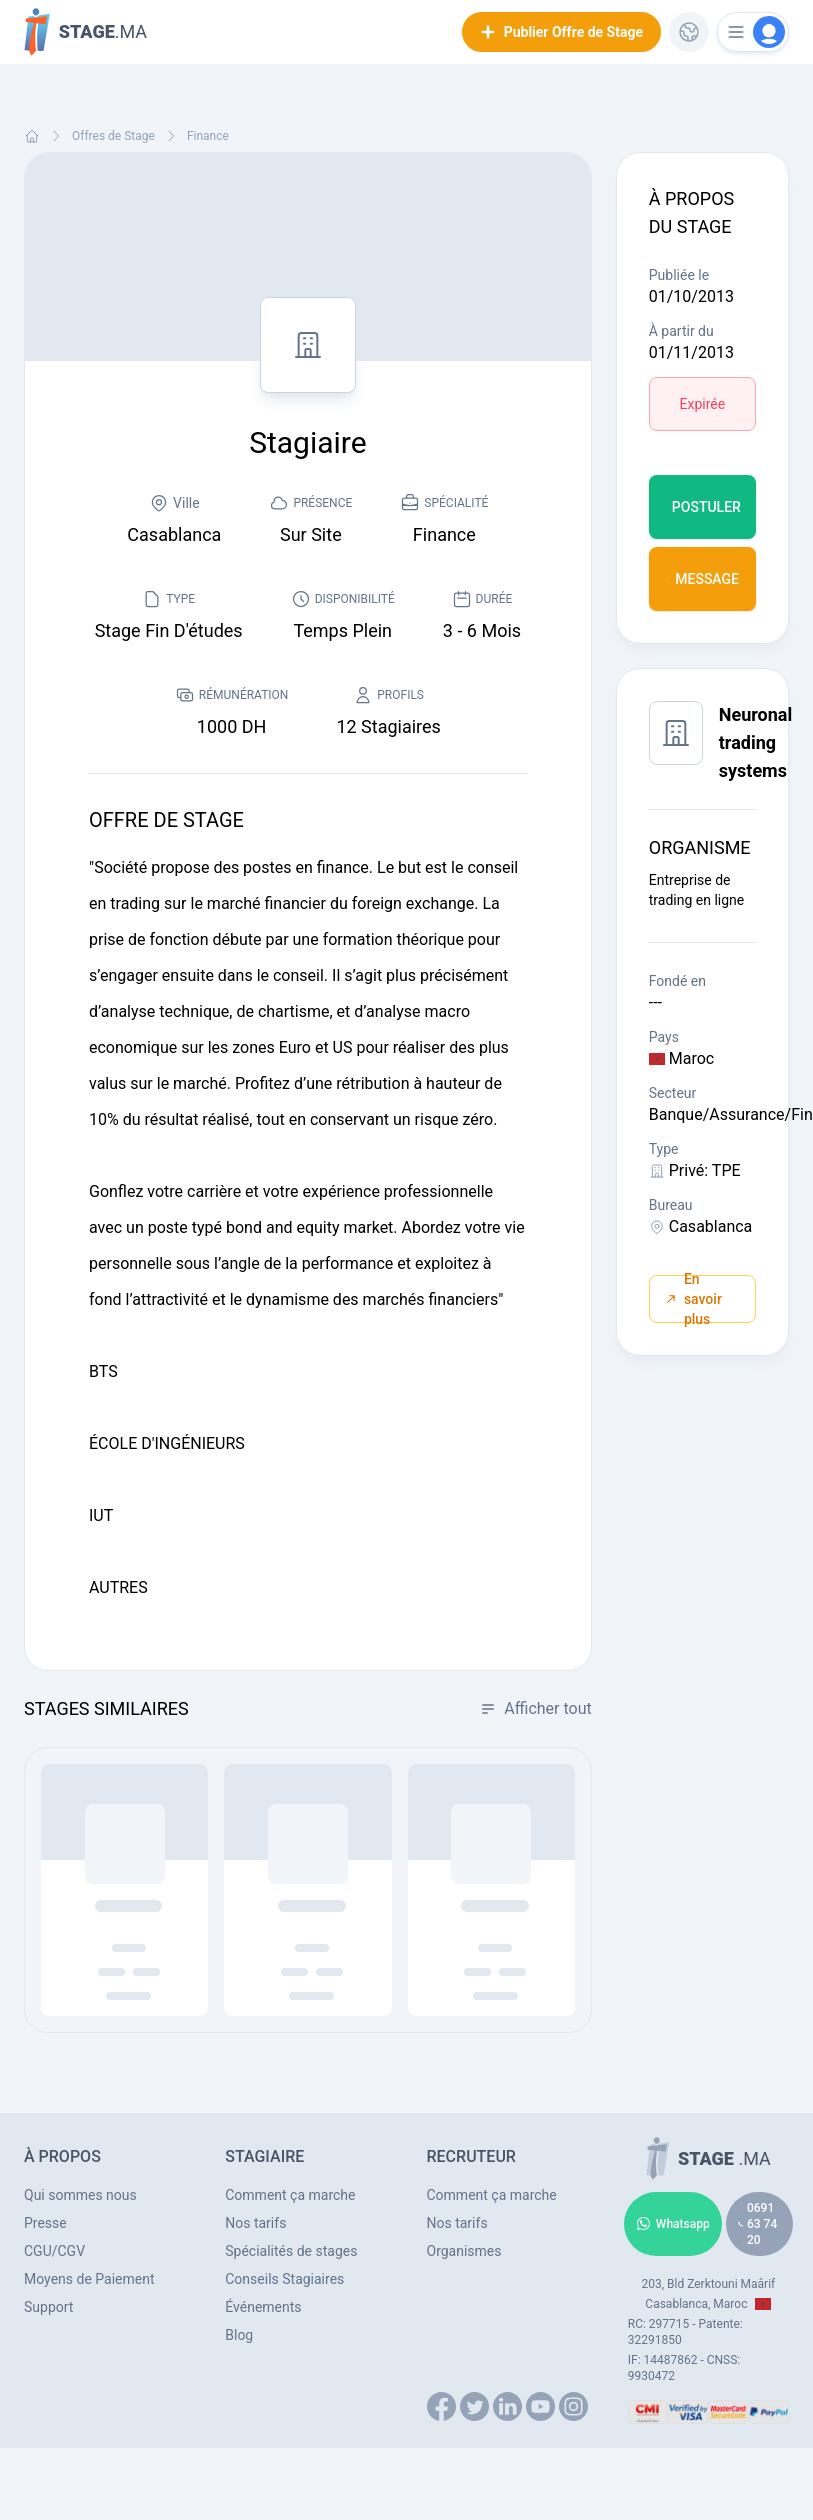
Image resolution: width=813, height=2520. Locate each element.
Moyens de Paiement (89, 2279)
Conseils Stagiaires (284, 2279)
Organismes (464, 2251)
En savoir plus (694, 1299)
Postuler (706, 507)
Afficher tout (535, 1708)
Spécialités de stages (291, 2251)
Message (702, 579)
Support (48, 2307)
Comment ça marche (290, 2195)
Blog (239, 2335)
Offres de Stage (113, 136)
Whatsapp (673, 2224)
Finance (208, 136)
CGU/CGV (54, 2251)
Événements (263, 2307)
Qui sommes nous (80, 2195)
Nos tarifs (255, 2223)
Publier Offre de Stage (561, 32)
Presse (45, 2223)
